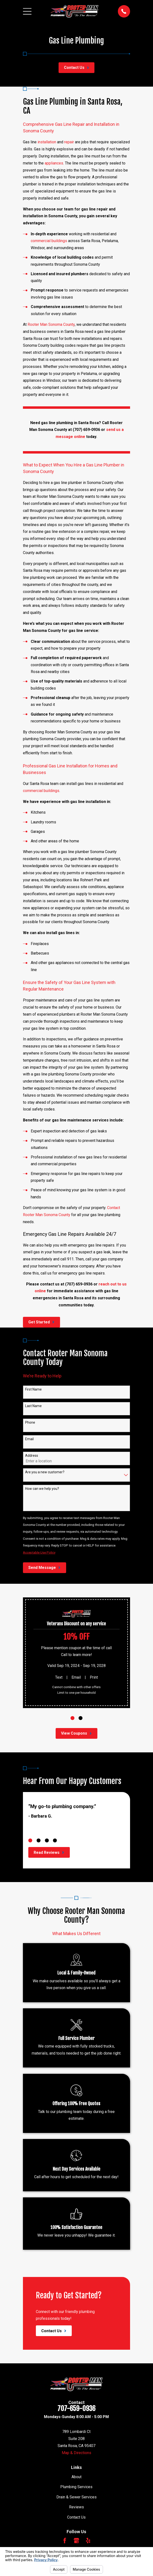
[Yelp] (88, 2540)
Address (31, 1455)
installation (47, 142)
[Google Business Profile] (76, 2540)
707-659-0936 (76, 2408)
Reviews (76, 2507)
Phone (30, 1422)
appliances (54, 163)
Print (94, 1677)
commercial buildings (49, 240)
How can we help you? (42, 1489)
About (76, 2477)
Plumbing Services (76, 2487)
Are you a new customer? (44, 1472)
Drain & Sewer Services (76, 2497)
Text (58, 1677)
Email (29, 1439)
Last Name (33, 1406)
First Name (33, 1389)
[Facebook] (64, 2540)
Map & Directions (76, 2452)
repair (69, 142)
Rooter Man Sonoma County (51, 324)
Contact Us (54, 2331)
